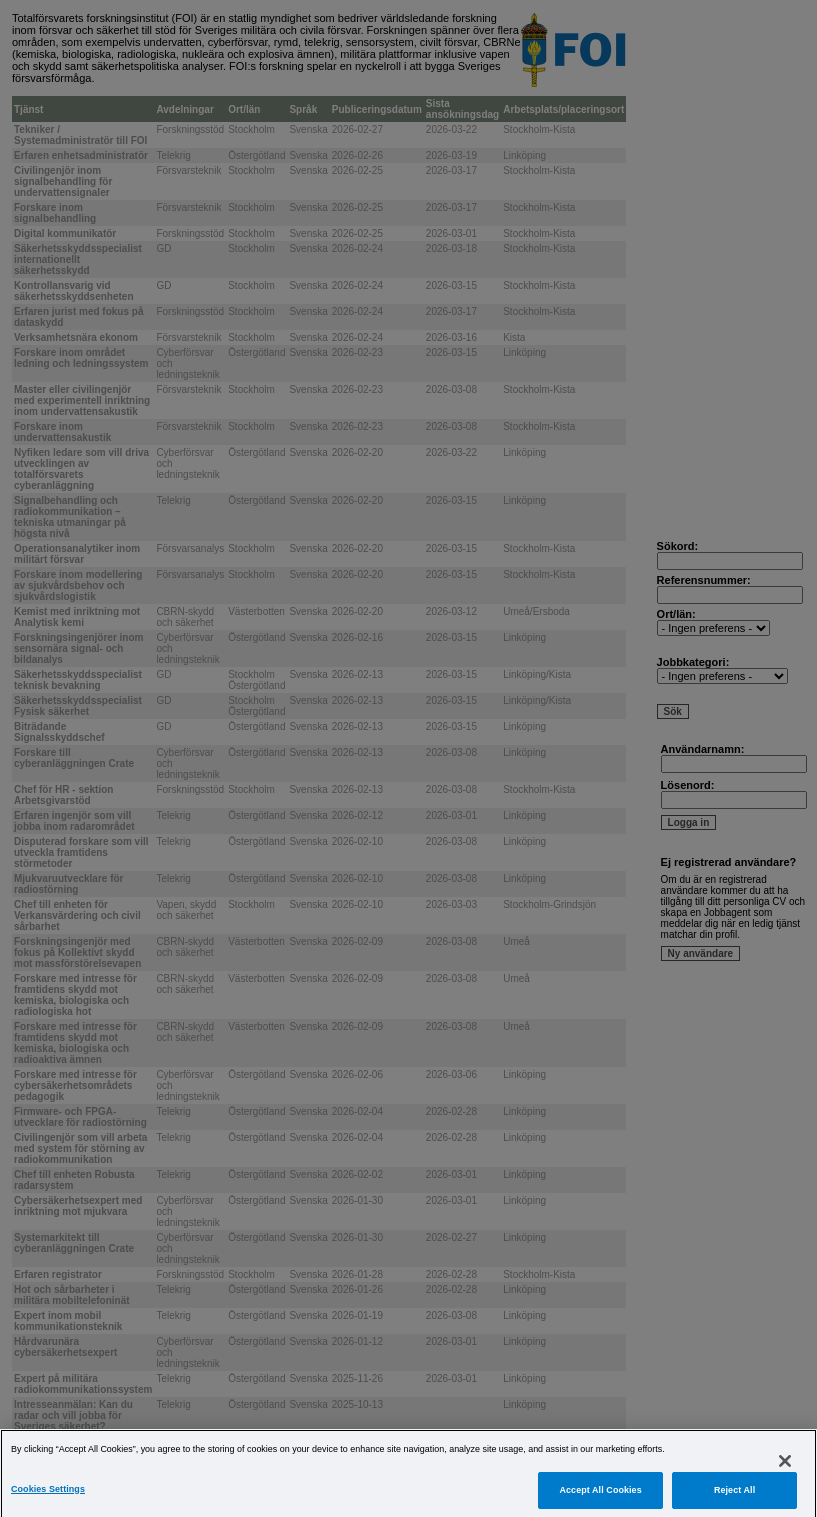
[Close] (785, 1477)
